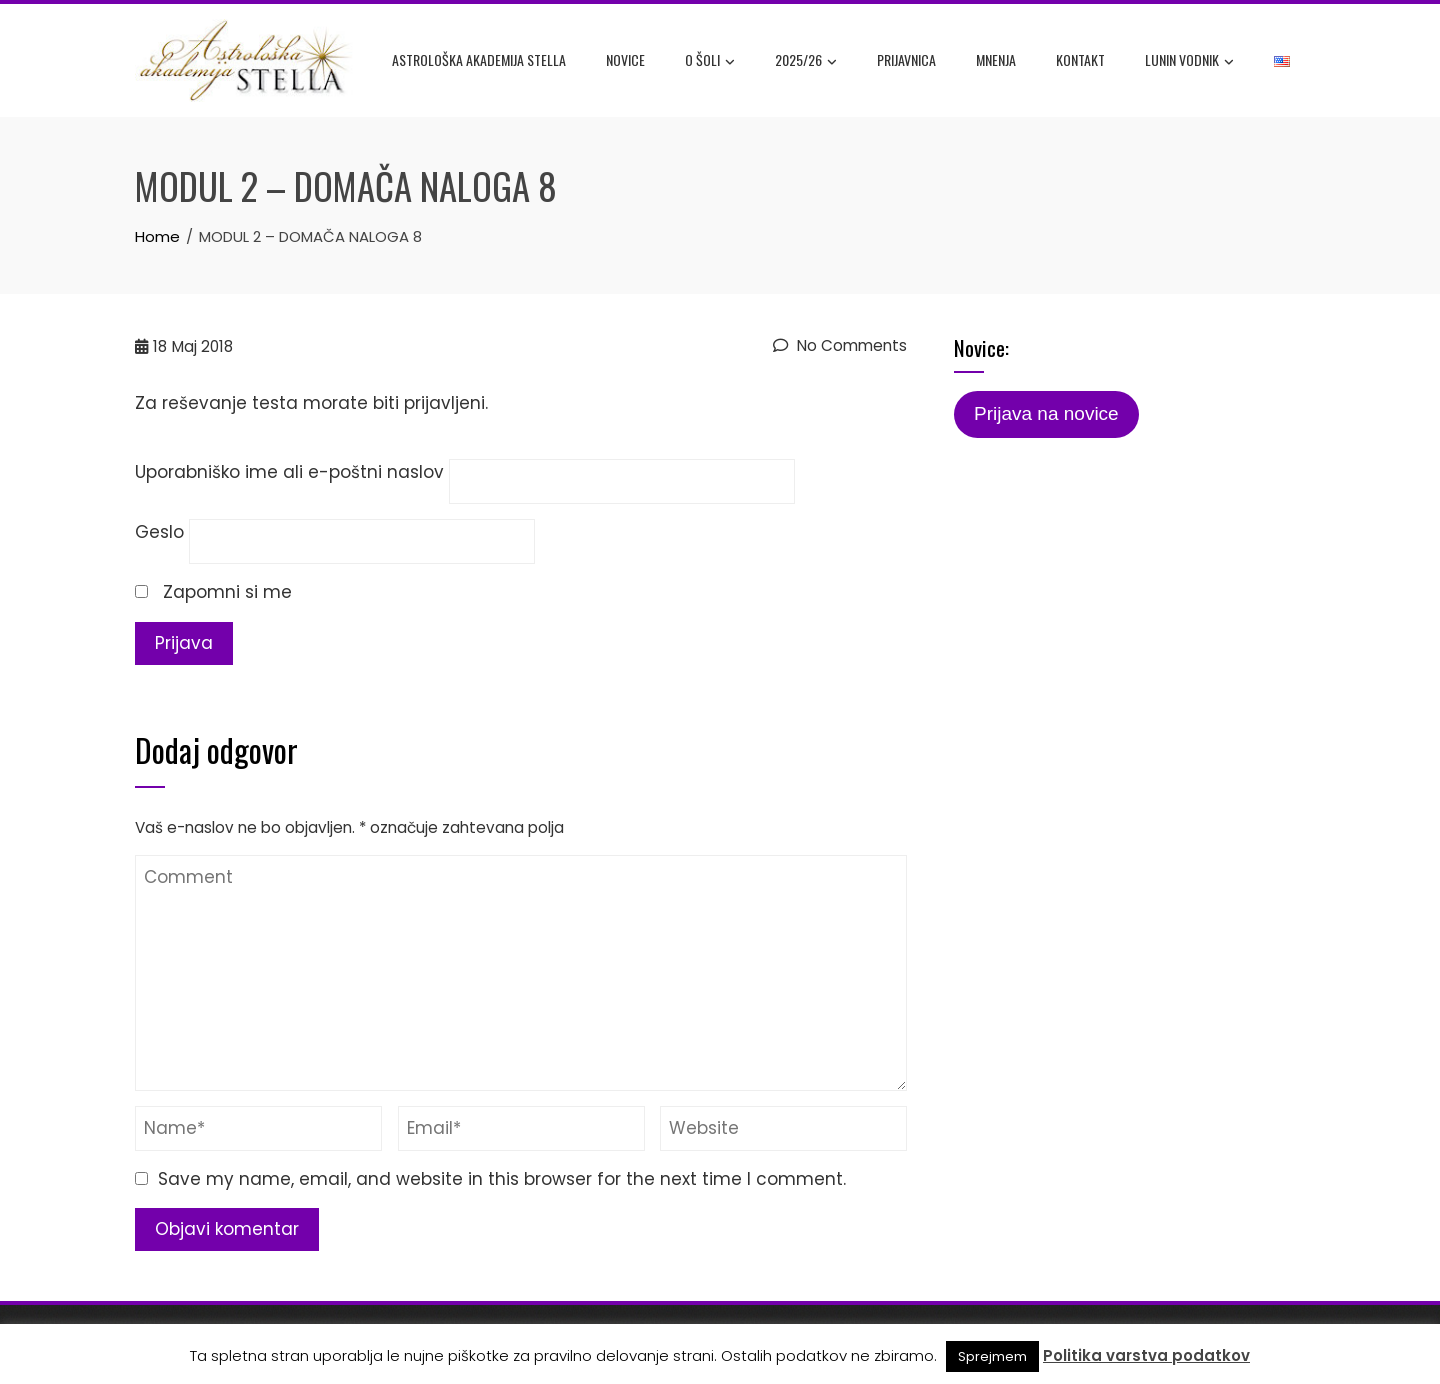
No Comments (840, 345)
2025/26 (806, 61)
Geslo (159, 532)
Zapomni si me (213, 592)
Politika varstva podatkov (1146, 1355)
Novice (625, 59)
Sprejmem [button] (992, 1356)
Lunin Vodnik (1189, 61)
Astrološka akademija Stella (479, 59)
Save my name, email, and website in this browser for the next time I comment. (502, 1179)
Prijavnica (906, 59)
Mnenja (996, 59)
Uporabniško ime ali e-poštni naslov (289, 472)
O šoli (710, 61)
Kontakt (1080, 59)
